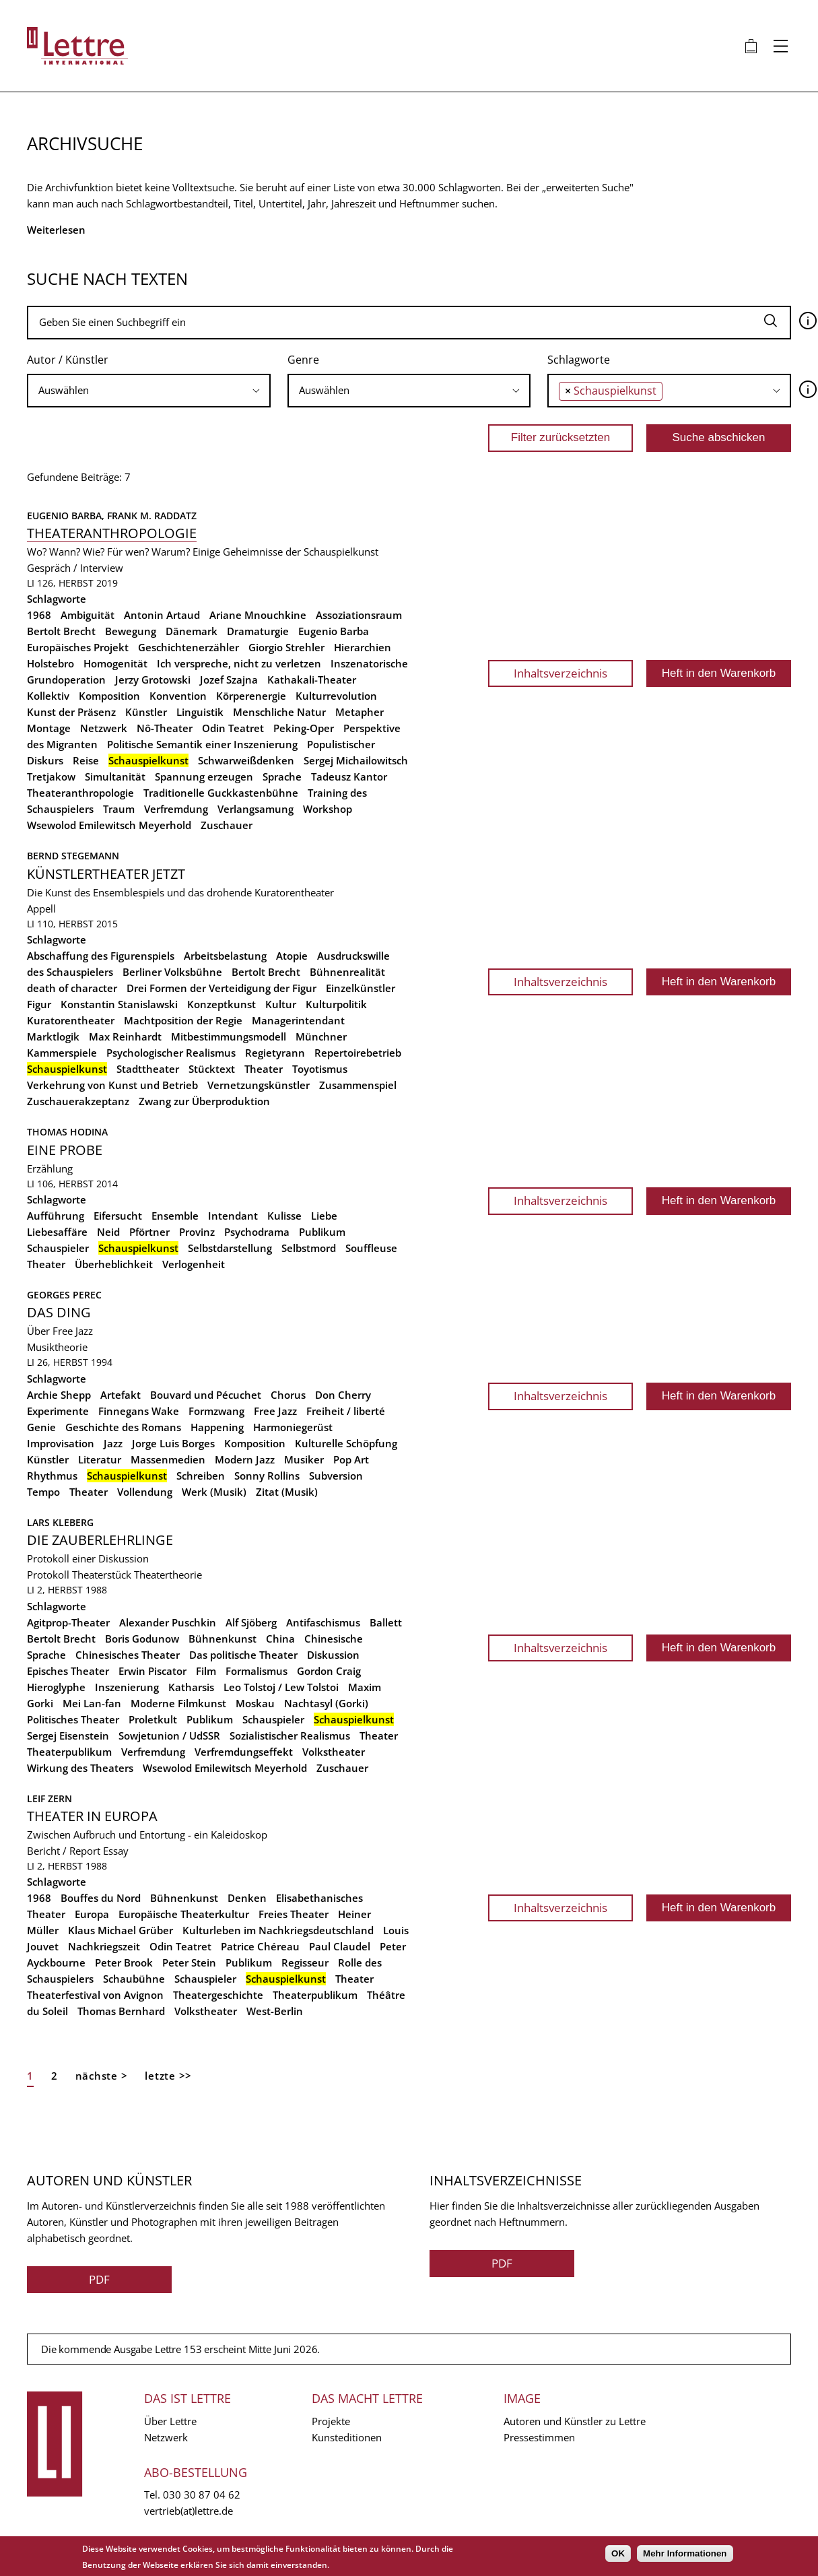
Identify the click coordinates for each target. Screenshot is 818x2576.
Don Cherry (343, 1394)
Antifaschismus (323, 1622)
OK (618, 2553)
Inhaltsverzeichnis (560, 673)
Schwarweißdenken (246, 760)
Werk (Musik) (214, 1491)
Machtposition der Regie (183, 1020)
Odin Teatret (233, 728)
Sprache (282, 776)
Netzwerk (103, 728)
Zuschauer (226, 825)
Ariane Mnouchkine (257, 615)
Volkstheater (333, 1751)
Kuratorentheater (70, 1020)
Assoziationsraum (359, 615)
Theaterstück (101, 1574)
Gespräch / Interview (75, 567)
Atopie (292, 955)
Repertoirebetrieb (357, 1052)
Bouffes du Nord (101, 1898)
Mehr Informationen (684, 2553)
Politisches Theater (73, 1719)
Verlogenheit (193, 1264)
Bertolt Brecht (61, 631)
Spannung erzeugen (204, 776)
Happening (217, 1427)
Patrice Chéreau (260, 1946)
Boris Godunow (142, 1638)
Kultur (280, 1004)
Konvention (178, 695)
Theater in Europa (92, 1816)
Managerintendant (298, 1020)
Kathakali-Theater (311, 679)
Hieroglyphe (56, 1687)
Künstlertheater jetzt (106, 874)
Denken (247, 1898)
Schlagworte (578, 359)
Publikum (322, 1232)
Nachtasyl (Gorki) (326, 1703)
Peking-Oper (303, 728)
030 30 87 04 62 (201, 2494)
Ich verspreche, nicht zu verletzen (239, 663)
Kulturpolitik (336, 1004)
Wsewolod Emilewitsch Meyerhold (109, 825)
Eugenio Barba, (67, 515)
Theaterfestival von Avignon (95, 1995)
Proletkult (153, 1719)
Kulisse (284, 1215)
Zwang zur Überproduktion (204, 1101)
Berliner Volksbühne (172, 972)
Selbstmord (308, 1248)
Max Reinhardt (125, 1036)
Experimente (58, 1411)
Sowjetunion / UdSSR (169, 1735)
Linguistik (200, 712)
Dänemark (191, 631)
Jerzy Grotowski (153, 679)
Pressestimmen (539, 2437)
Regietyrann (275, 1052)
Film (206, 1671)
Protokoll (48, 1574)
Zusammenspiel (358, 1085)
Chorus (288, 1394)
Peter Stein (189, 1962)
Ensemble (175, 1215)
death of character (72, 988)
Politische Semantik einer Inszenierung (202, 744)
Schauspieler (58, 1248)
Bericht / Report (63, 1850)
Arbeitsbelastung (225, 955)
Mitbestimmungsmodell (228, 1036)
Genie (41, 1427)
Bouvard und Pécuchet (205, 1394)
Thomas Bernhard (121, 2011)
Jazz (113, 1443)
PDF (99, 2279)
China (280, 1638)
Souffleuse (371, 1248)
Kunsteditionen (347, 2437)
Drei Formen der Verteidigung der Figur (221, 988)
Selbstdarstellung (230, 1248)
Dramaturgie (258, 631)
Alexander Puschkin (167, 1622)
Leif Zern (49, 1798)
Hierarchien (362, 647)
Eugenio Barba (333, 631)
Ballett (386, 1622)
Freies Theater (294, 1914)
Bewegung (130, 631)
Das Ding (59, 1312)
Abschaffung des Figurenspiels (100, 955)
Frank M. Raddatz (152, 515)
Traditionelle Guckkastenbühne (220, 792)
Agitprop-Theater (68, 1622)
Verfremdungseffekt (244, 1751)
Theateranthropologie (112, 533)
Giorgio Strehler (286, 647)
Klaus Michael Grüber (120, 1930)
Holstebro (50, 663)
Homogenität (115, 663)
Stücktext (212, 1069)
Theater (263, 1069)
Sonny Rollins (267, 1475)
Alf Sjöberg (251, 1622)
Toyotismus (319, 1069)
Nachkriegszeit (104, 1946)
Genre (303, 359)
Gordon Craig (329, 1671)
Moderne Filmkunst (178, 1703)
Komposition (109, 695)
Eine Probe (64, 1150)
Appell (41, 908)
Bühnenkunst (223, 1638)
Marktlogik (53, 1036)
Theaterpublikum (69, 1751)
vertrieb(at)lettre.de (188, 2510)
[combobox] (149, 390)
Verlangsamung (255, 809)
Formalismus (256, 1671)
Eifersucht (118, 1215)
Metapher (359, 712)
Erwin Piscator (152, 1671)
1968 (39, 615)
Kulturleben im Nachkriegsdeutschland (278, 1930)
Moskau (255, 1703)
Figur (39, 1004)
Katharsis (191, 1687)
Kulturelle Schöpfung (346, 1443)
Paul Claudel (339, 1946)
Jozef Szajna (229, 679)
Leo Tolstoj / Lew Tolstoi (281, 1687)
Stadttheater (147, 1069)
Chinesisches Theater (127, 1654)
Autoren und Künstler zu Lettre (575, 2421)
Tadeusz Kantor (349, 776)
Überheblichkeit (114, 1264)
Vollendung (144, 1491)
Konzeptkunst (221, 1004)
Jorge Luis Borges (173, 1443)
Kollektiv (48, 695)
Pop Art (351, 1459)
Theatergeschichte (218, 1995)
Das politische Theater (243, 1654)
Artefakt (120, 1394)
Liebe (324, 1215)
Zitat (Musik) (287, 1491)
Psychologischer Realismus (171, 1052)
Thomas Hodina (67, 1131)
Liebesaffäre (57, 1232)
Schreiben (200, 1475)
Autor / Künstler (67, 359)
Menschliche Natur (279, 712)
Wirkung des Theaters (80, 1768)
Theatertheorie (168, 1574)
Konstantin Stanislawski (119, 1004)
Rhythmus (52, 1475)
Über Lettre (170, 2421)
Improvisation (60, 1443)
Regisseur (305, 1962)
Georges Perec (64, 1294)
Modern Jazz (245, 1459)
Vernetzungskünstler (258, 1085)
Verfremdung (176, 809)
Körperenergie (251, 695)
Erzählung (50, 1168)
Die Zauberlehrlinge (100, 1540)
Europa (92, 1914)
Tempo (43, 1491)
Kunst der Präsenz (71, 712)
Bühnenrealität (347, 972)
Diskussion (333, 1654)
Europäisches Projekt (78, 647)
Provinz (197, 1232)
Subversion (336, 1475)
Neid (108, 1232)
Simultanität (115, 776)
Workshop (327, 809)
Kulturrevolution (336, 695)
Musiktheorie (57, 1347)
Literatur (99, 1459)
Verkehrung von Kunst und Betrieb (112, 1085)
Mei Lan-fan (92, 1703)
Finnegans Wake (138, 1411)
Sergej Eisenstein (68, 1735)
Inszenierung (127, 1687)
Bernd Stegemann (73, 855)
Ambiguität (87, 615)
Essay (116, 1850)
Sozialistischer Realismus (290, 1735)
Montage (49, 728)
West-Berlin (274, 2011)
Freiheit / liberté (345, 1411)
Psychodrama (256, 1232)
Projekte (331, 2421)
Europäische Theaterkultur (183, 1914)
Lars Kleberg (60, 1522)
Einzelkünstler (360, 988)
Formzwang (216, 1411)
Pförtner (149, 1232)
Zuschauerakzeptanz (78, 1101)
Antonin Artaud (162, 615)
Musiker (304, 1459)
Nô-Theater (165, 728)
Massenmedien (168, 1459)
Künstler (146, 712)
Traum (119, 809)
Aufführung (55, 1215)
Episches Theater (68, 1671)
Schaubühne (134, 1978)
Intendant (233, 1215)
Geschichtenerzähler (188, 647)
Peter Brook (124, 1962)
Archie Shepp (59, 1394)
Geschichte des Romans (123, 1427)
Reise (86, 760)
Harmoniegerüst (293, 1427)
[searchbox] (148, 390)
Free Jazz (275, 1411)
